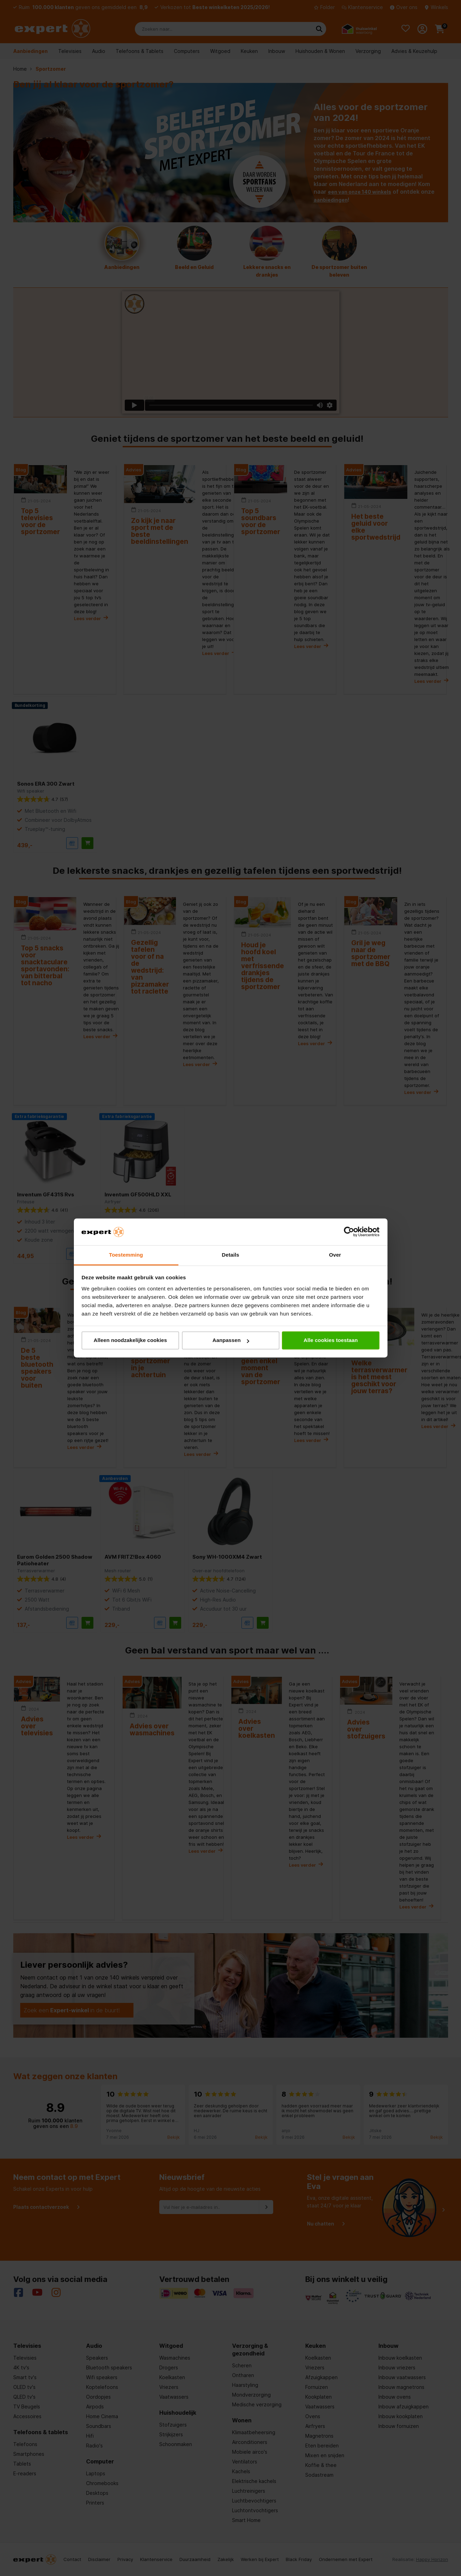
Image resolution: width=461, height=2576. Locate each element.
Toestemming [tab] (126, 1255)
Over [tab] (335, 1255)
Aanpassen (231, 1340)
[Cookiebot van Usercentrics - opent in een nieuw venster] (348, 1232)
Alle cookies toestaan (331, 1340)
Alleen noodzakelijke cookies (130, 1340)
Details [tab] (230, 1255)
